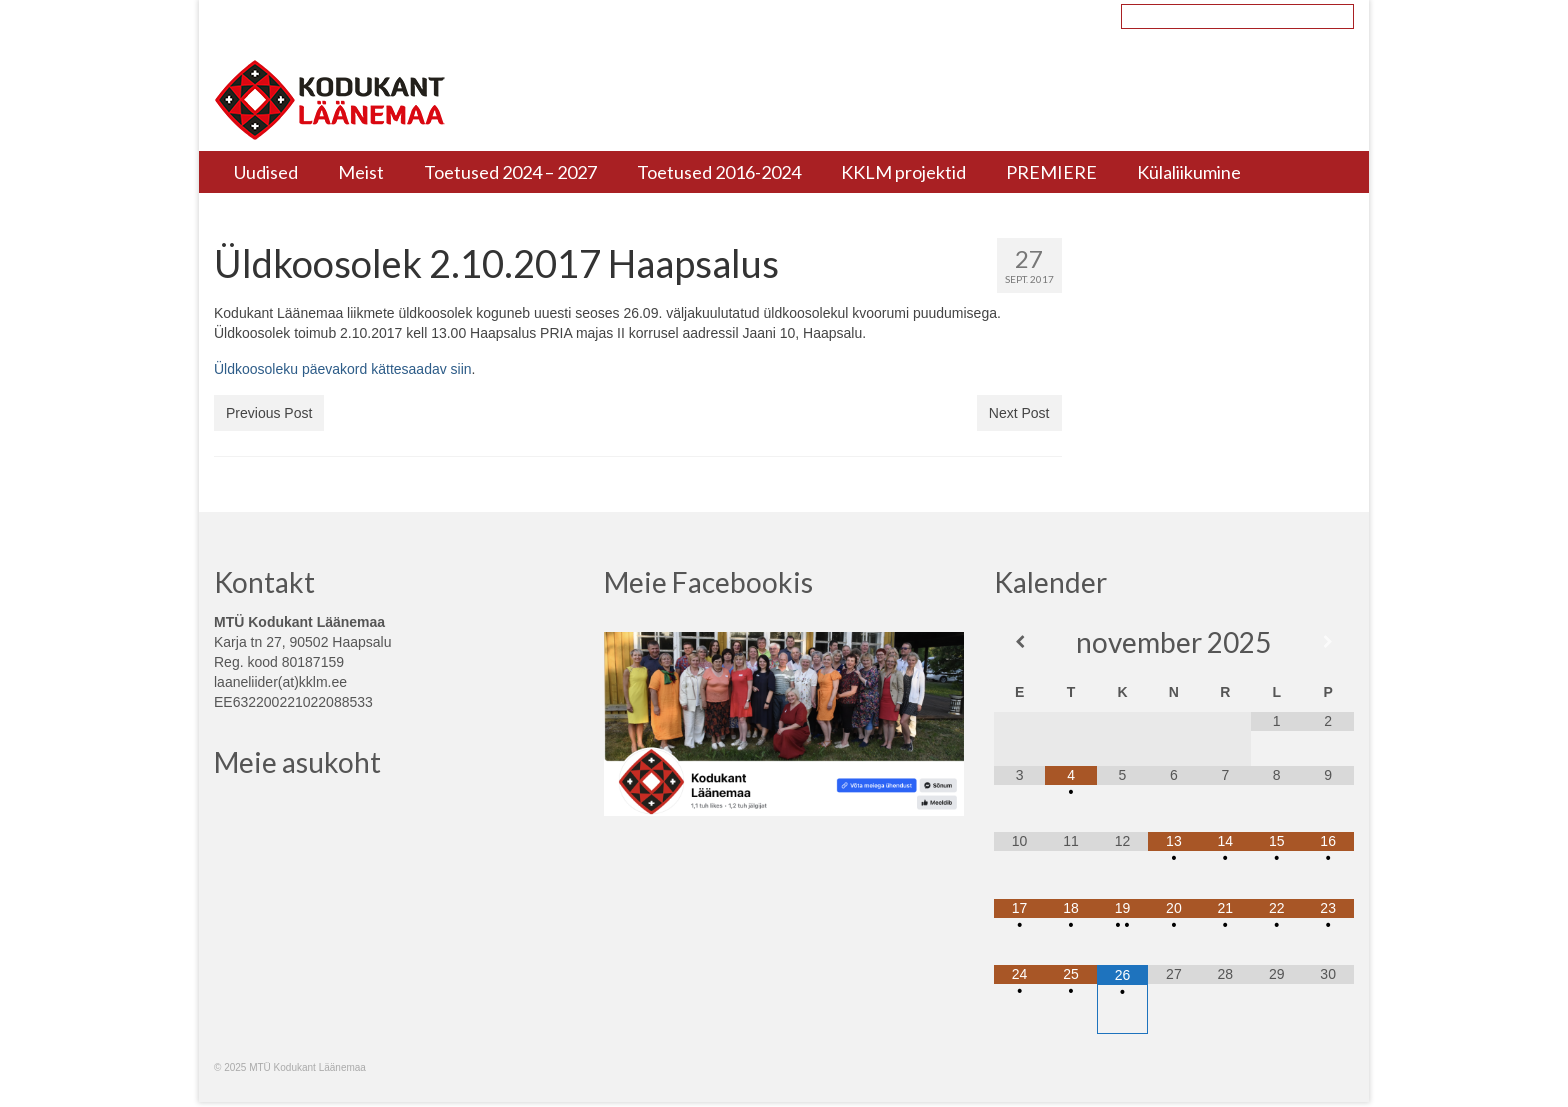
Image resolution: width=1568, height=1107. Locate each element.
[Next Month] (1327, 642)
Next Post (1019, 413)
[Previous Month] (1019, 642)
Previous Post (269, 413)
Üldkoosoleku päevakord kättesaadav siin (343, 369)
